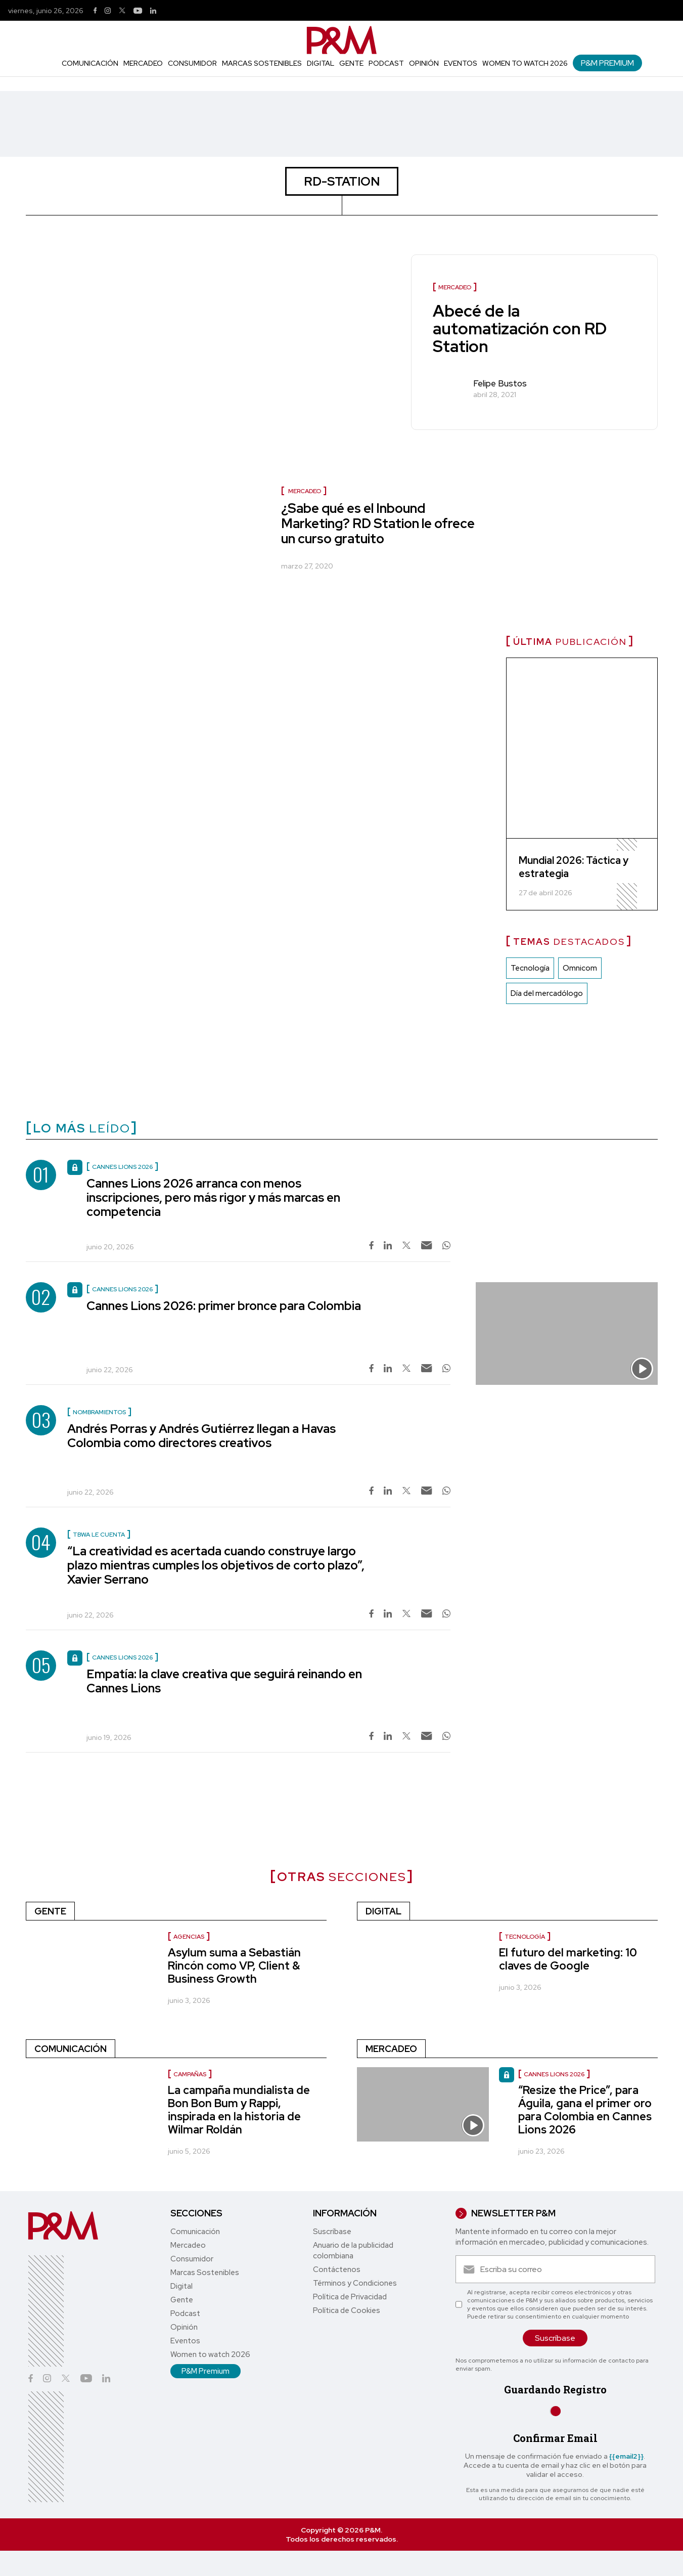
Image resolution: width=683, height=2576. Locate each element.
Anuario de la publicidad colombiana (353, 2250)
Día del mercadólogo (547, 993)
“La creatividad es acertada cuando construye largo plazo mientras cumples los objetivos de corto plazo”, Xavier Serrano (216, 1565)
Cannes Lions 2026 (554, 2074)
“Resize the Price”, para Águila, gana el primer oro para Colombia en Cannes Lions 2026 (585, 2110)
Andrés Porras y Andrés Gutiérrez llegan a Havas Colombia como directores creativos (201, 1436)
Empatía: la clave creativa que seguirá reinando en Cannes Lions (224, 1681)
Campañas (189, 2074)
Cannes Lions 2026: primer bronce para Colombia (223, 1306)
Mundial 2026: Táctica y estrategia (573, 867)
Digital (320, 63)
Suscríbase (332, 2231)
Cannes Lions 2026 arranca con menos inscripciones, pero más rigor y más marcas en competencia (213, 1197)
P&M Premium (607, 63)
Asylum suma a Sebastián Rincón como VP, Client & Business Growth (234, 1965)
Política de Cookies (346, 2310)
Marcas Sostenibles (262, 63)
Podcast (386, 63)
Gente (351, 63)
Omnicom (580, 968)
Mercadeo (143, 63)
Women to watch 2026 (525, 63)
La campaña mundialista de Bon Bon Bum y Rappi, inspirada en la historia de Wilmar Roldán (239, 2110)
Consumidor (192, 63)
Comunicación (90, 63)
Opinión (424, 63)
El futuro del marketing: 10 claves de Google (568, 1959)
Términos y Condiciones (355, 2283)
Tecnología (530, 968)
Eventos (460, 63)
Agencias (188, 1937)
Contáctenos (336, 2269)
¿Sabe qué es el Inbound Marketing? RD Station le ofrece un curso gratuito (378, 523)
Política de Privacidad (350, 2297)
